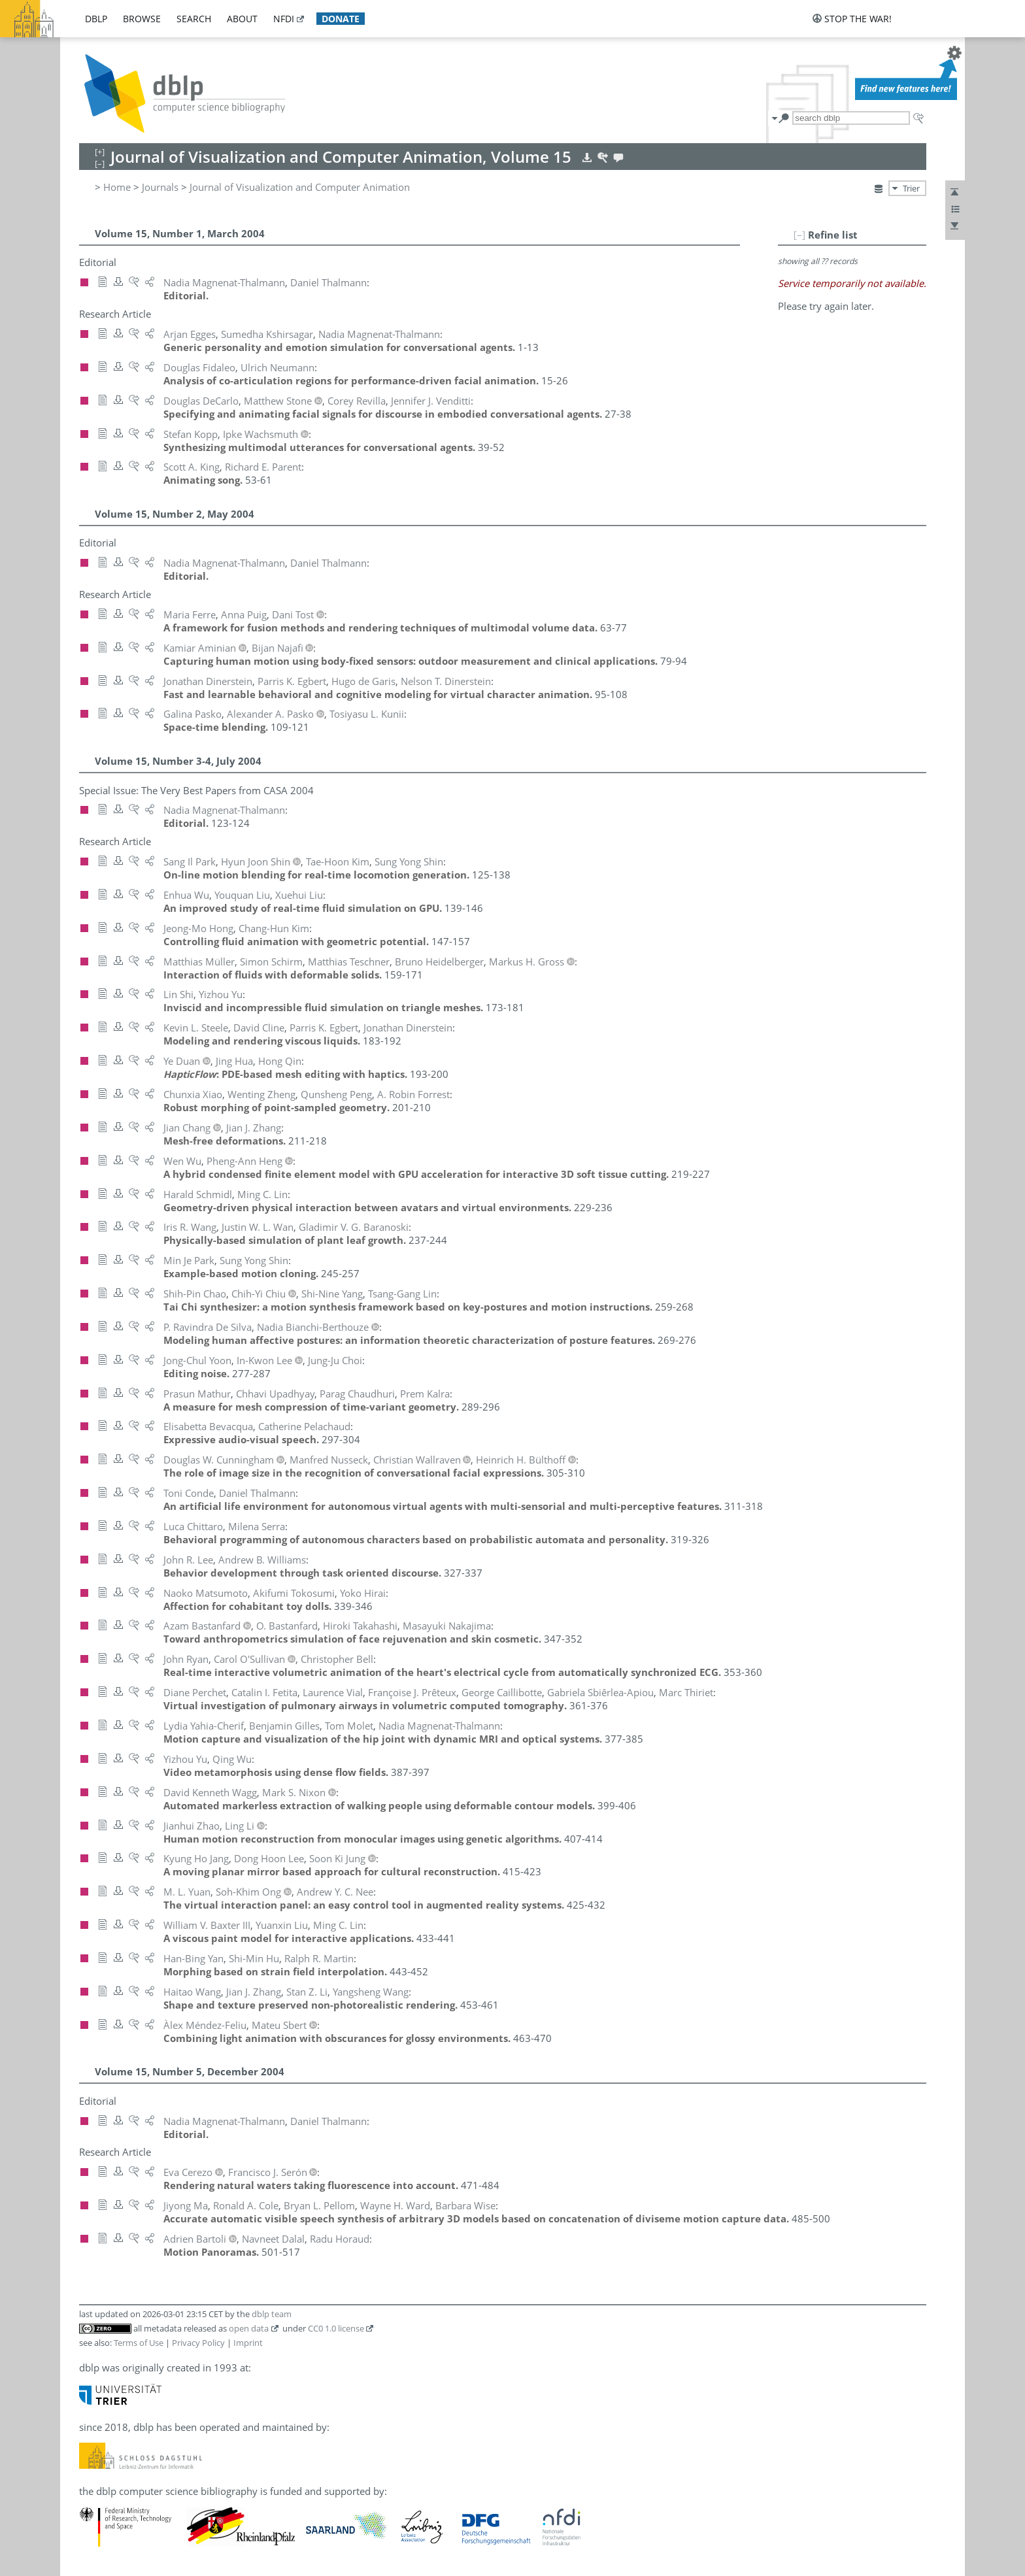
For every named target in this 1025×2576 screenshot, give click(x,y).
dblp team (272, 2314)
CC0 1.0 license (336, 2328)
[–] (799, 234)
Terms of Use (138, 2343)
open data (249, 2328)
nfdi (283, 18)
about (242, 18)
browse (142, 18)
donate (341, 18)
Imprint (248, 2343)
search (193, 18)
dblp (96, 18)
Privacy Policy (198, 2343)
